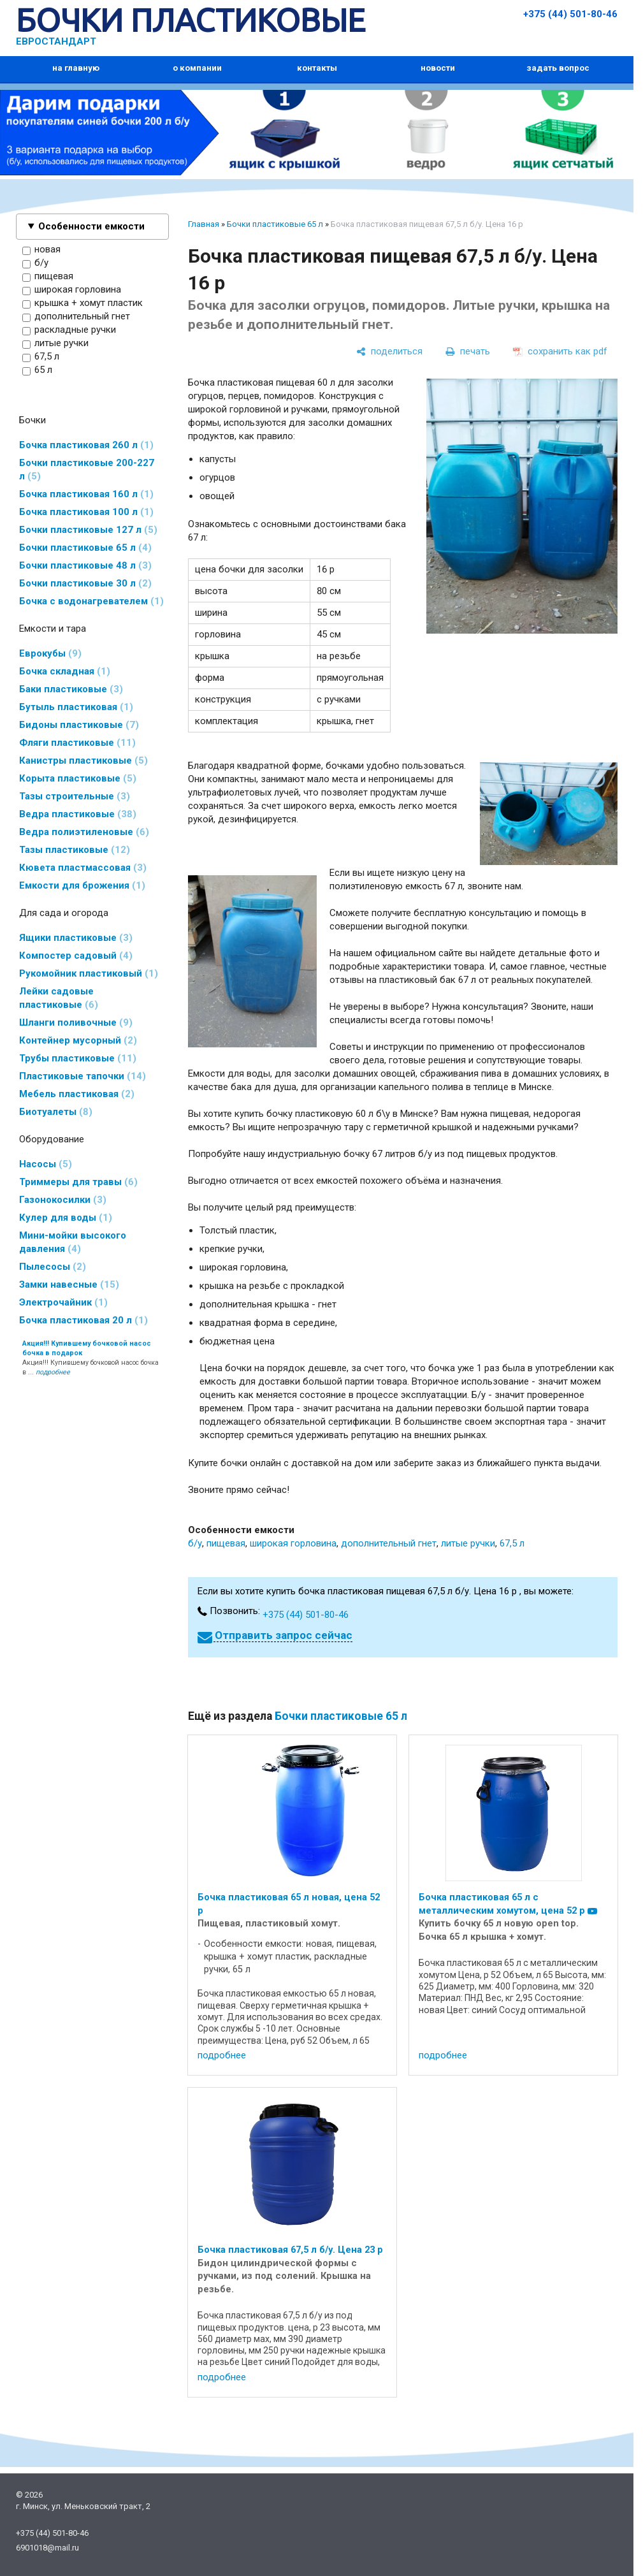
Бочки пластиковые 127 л (88, 529)
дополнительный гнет (76, 316)
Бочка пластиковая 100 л (86, 512)
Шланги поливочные (76, 1022)
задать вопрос (557, 68)
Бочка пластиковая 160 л (86, 494)
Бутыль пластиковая (76, 707)
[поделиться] (389, 351)
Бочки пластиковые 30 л (85, 583)
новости (438, 68)
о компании (197, 68)
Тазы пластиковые (74, 849)
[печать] (467, 351)
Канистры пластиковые (83, 760)
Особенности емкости (91, 226)
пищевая (47, 276)
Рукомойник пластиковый (88, 973)
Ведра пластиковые (77, 814)
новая (41, 250)
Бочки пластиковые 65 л (85, 547)
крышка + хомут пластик (82, 303)
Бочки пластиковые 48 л (85, 565)
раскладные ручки (69, 330)
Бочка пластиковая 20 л (83, 1320)
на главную (75, 68)
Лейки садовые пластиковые (58, 998)
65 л (37, 370)
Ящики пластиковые (76, 937)
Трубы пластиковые (77, 1058)
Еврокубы (50, 653)
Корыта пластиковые (77, 778)
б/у (35, 263)
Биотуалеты (55, 1111)
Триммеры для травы (78, 1182)
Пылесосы (52, 1266)
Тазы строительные (74, 796)
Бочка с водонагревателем (91, 601)
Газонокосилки (62, 1199)
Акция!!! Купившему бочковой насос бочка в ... (90, 1357)
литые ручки (55, 343)
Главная (203, 224)
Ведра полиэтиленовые (84, 832)
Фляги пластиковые (77, 742)
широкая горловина (71, 290)
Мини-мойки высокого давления (72, 1242)
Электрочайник (63, 1302)
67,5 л (40, 357)
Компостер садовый (76, 955)
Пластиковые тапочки (82, 1076)
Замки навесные (69, 1284)
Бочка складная (64, 671)
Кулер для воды (65, 1217)
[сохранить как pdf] (560, 351)
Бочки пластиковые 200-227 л (86, 469)
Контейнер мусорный (78, 1040)
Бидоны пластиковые (79, 725)
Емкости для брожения (82, 885)
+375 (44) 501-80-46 (570, 14)
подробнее (222, 2055)
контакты (317, 68)
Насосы (45, 1164)
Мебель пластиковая (76, 1094)
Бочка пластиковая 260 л (86, 445)
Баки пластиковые (71, 689)
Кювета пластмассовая (83, 867)
